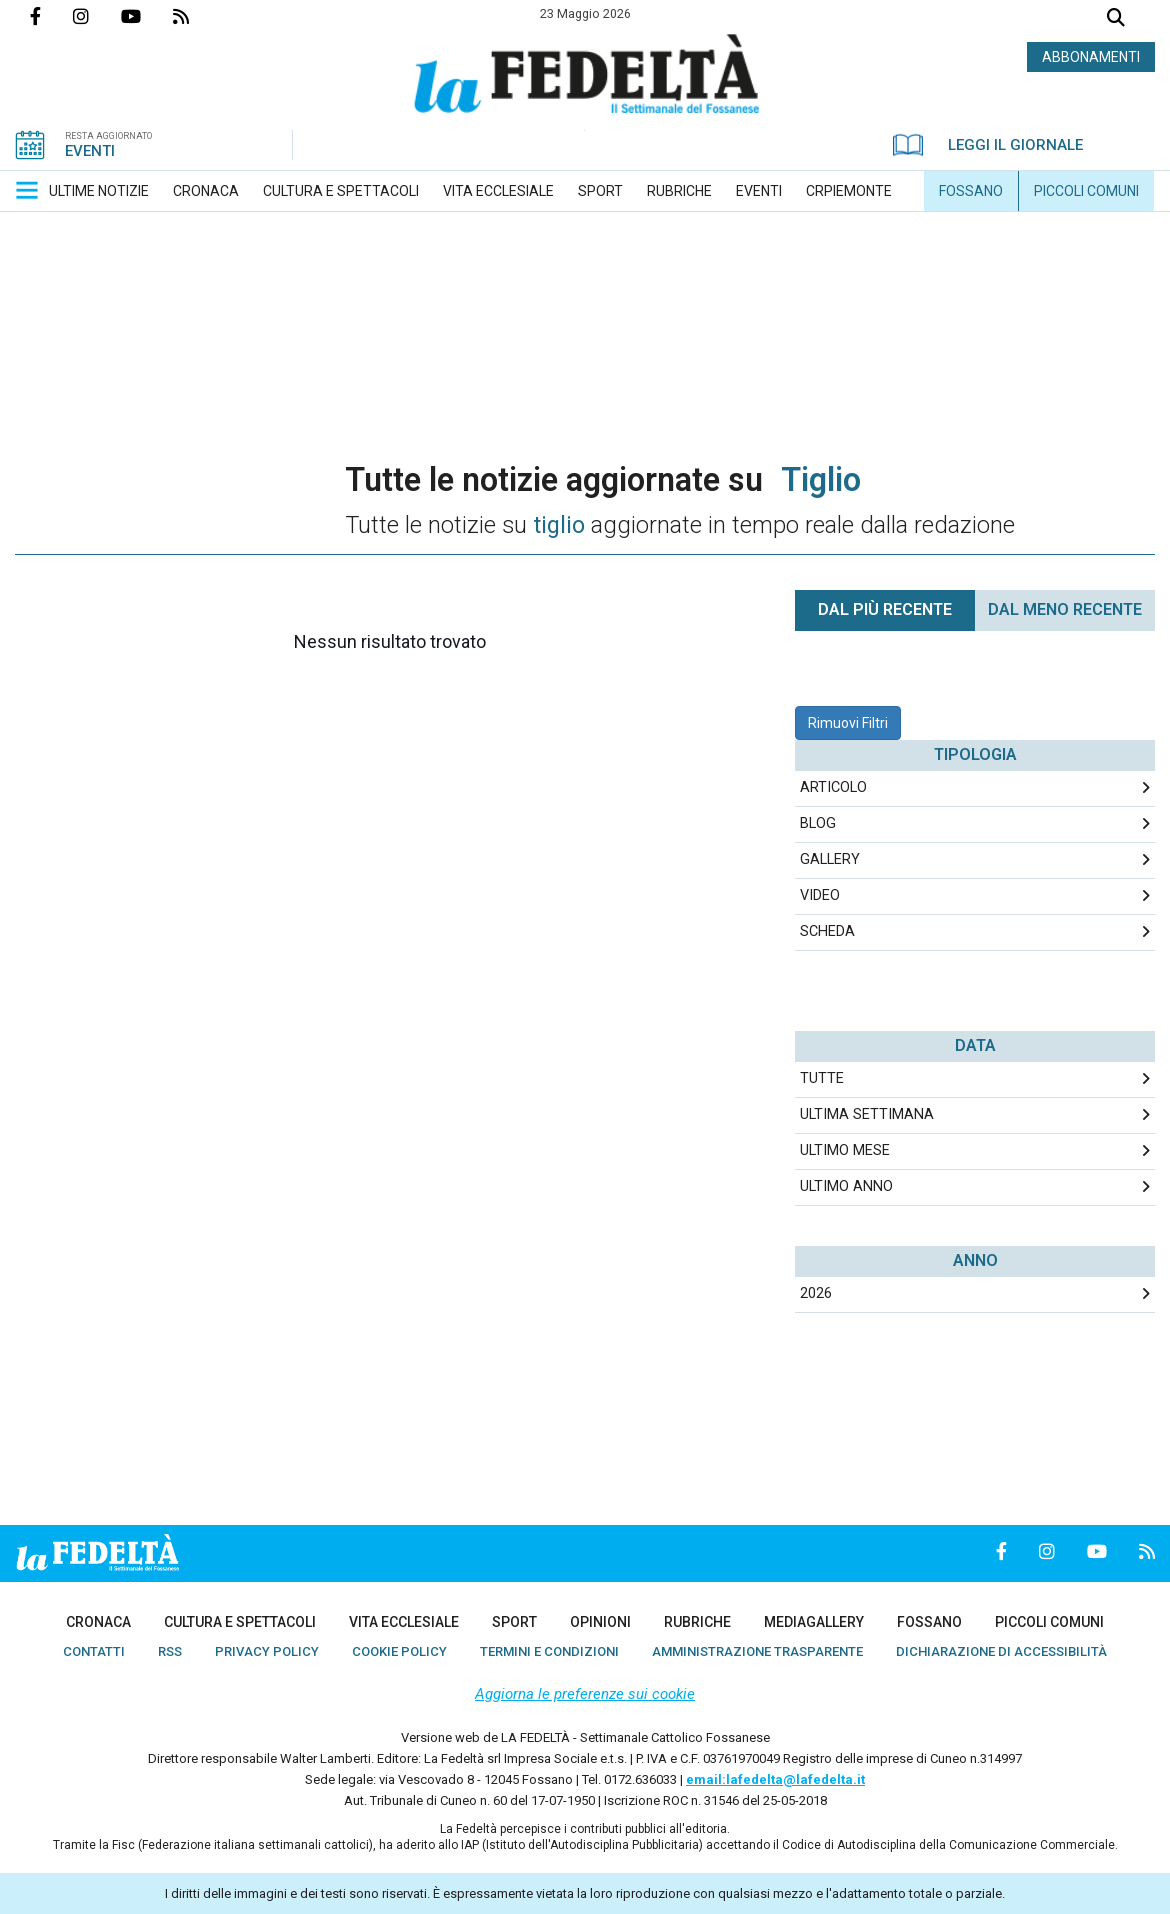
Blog (818, 823)
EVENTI (90, 151)
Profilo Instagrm (97, 16)
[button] (27, 190)
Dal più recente (885, 609)
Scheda (827, 931)
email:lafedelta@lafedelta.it (775, 1779)
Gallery (830, 859)
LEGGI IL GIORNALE (988, 145)
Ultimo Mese (845, 1150)
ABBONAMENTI (1091, 57)
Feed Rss (197, 16)
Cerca (1116, 19)
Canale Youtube (147, 16)
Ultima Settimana (867, 1114)
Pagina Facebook (51, 16)
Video (820, 895)
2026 (816, 1293)
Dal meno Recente (1065, 609)
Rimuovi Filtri (848, 723)
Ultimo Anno (846, 1186)
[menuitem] (99, 191)
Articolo (833, 787)
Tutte (822, 1078)
